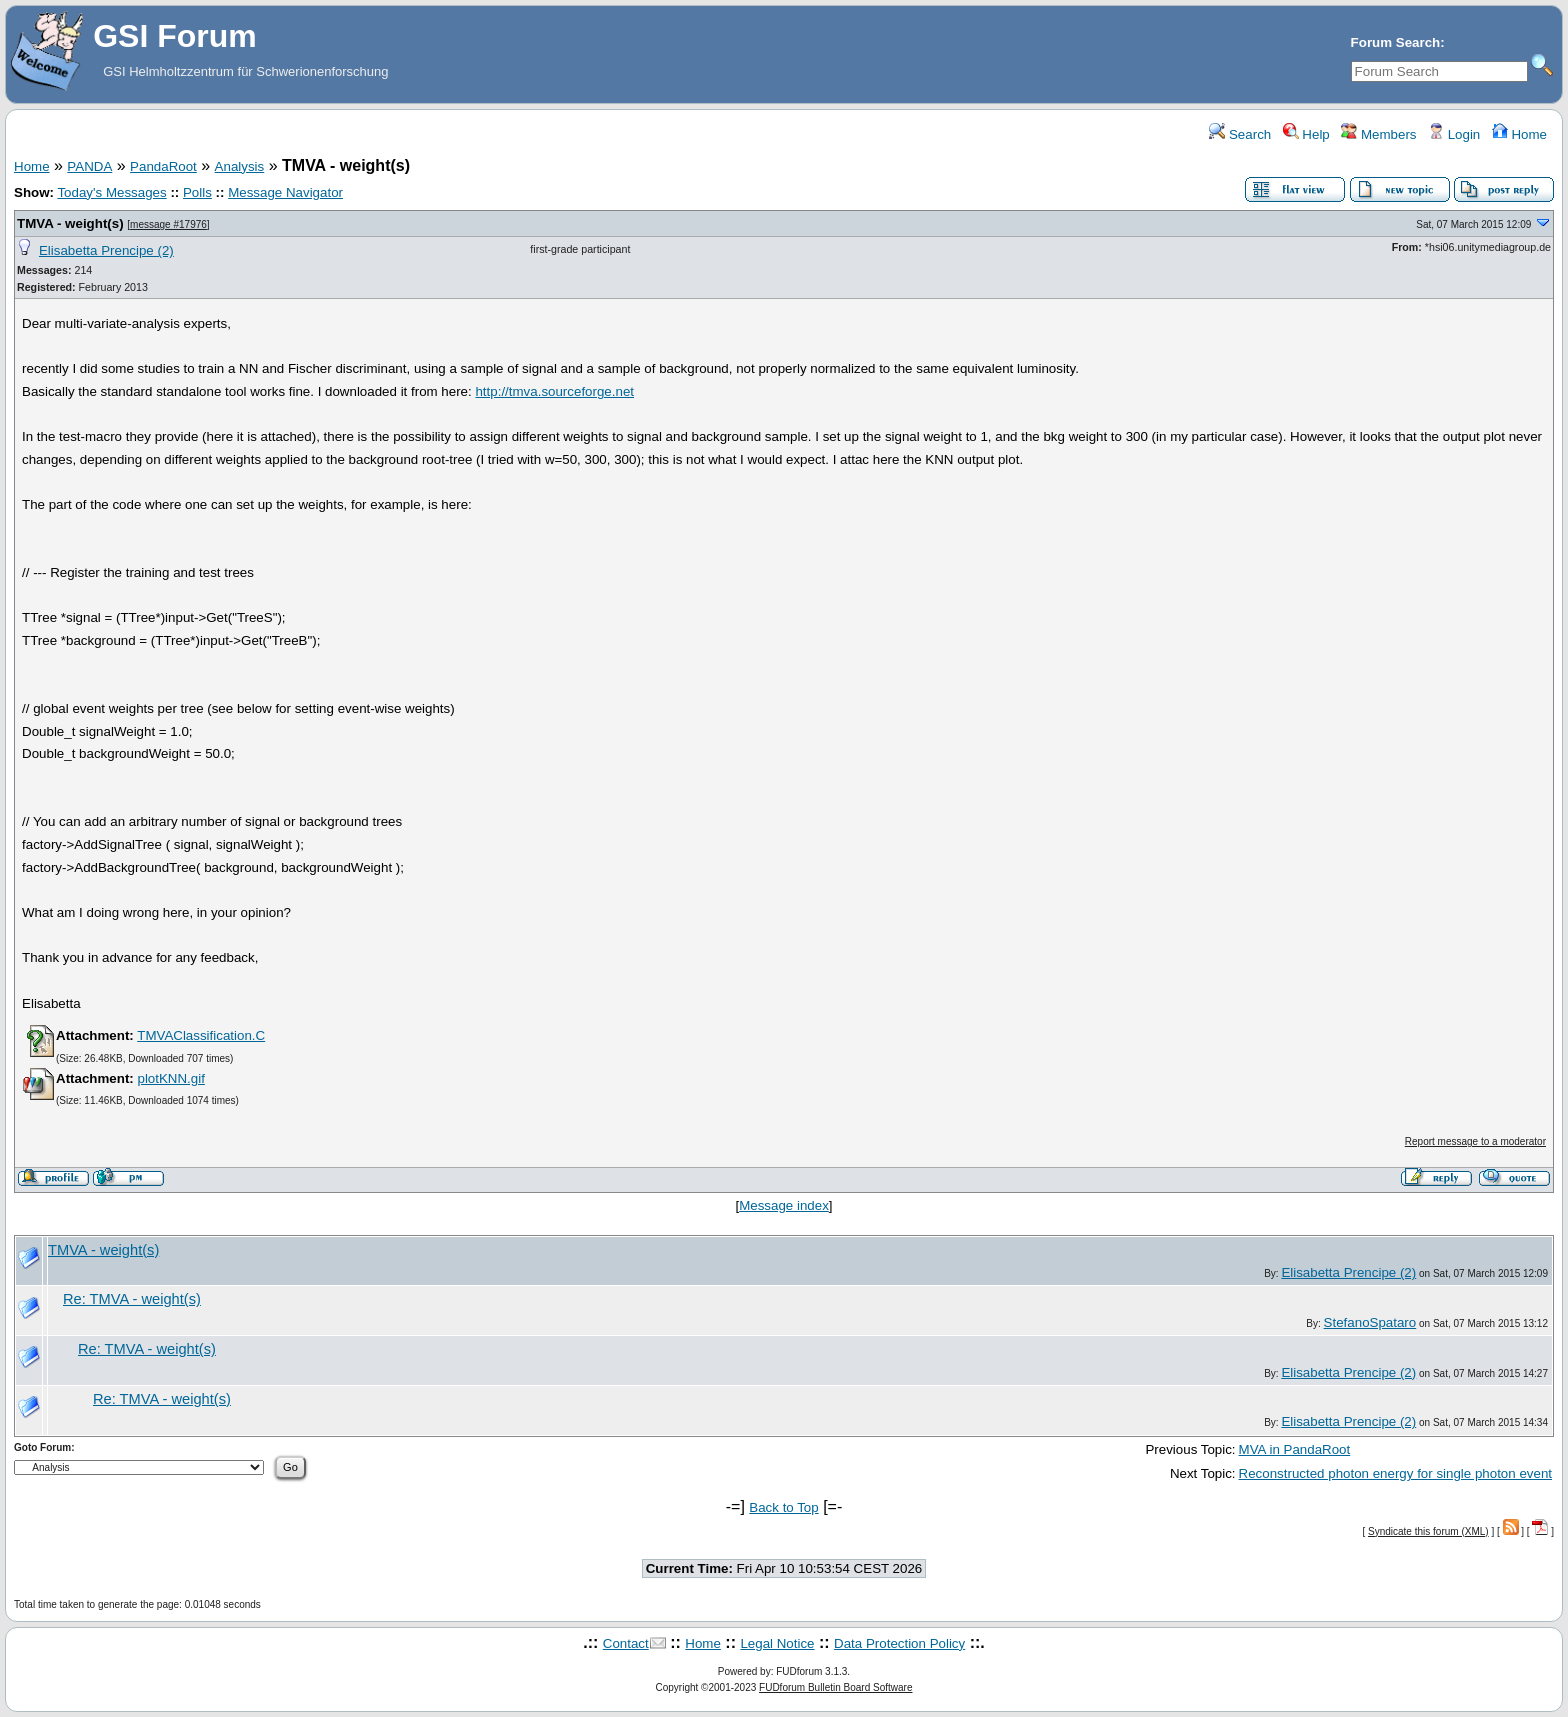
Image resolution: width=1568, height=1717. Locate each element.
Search (1240, 134)
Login (1454, 134)
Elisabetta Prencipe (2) (106, 250)
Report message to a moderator (1475, 1141)
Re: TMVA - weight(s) (132, 1299)
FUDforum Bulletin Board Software (835, 1687)
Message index (784, 1205)
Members (1378, 134)
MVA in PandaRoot (1295, 1449)
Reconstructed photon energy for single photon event (1395, 1473)
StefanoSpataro (1370, 1322)
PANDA (89, 166)
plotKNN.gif (170, 1078)
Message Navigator (285, 192)
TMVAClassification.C (201, 1035)
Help (1306, 134)
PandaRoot (163, 166)
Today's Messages (111, 192)
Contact (626, 1643)
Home (1519, 134)
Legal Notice (777, 1643)
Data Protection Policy (899, 1643)
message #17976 (168, 224)
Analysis (240, 166)
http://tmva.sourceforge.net (554, 391)
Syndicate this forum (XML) (1428, 1531)
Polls (197, 192)
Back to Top (783, 1507)
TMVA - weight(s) (70, 223)
